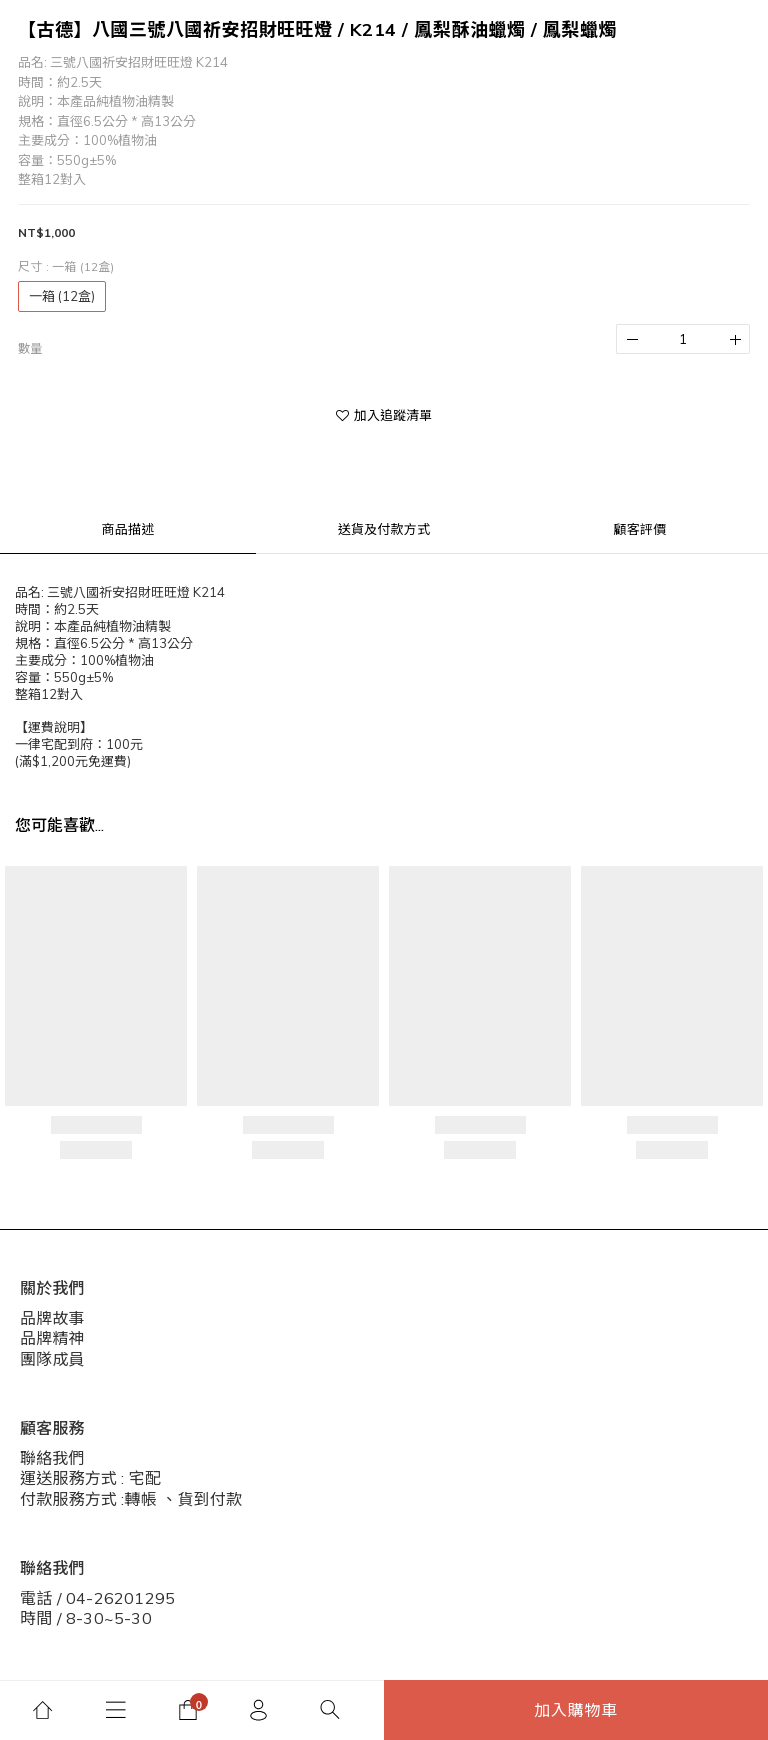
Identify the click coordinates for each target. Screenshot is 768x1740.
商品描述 (128, 529)
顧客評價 (640, 529)
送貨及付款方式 (384, 529)
